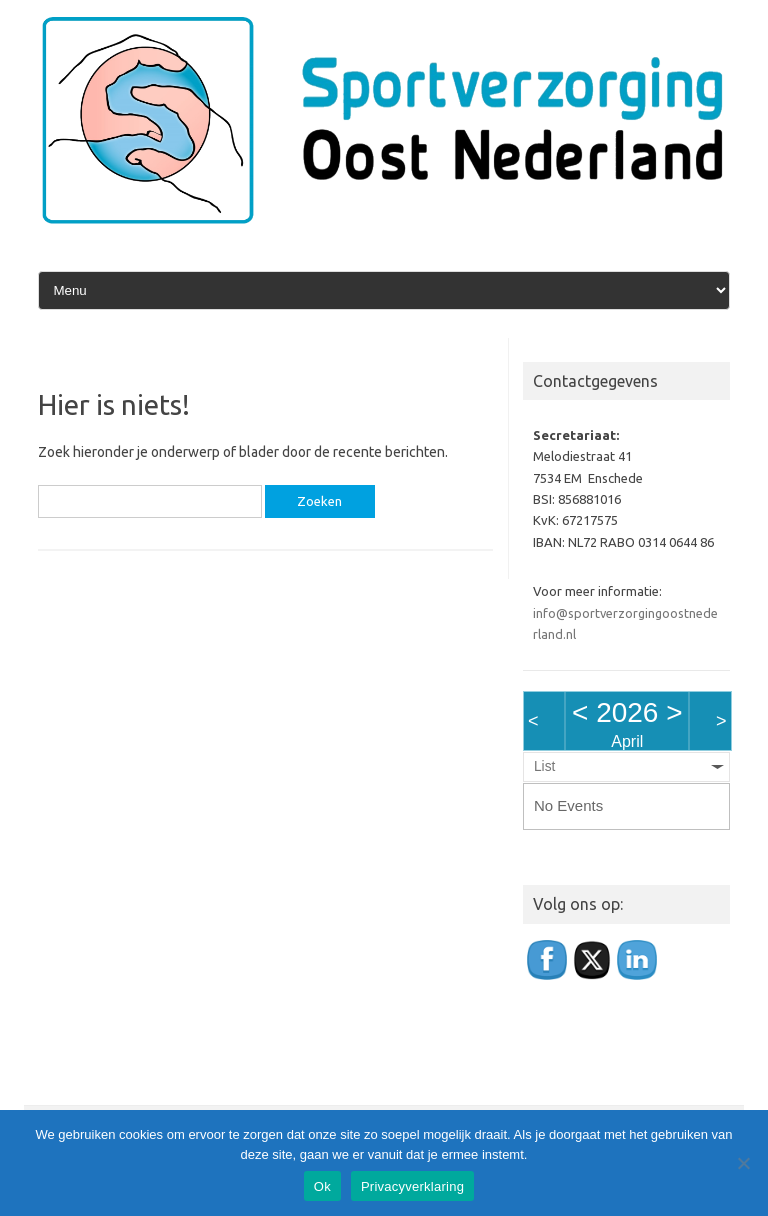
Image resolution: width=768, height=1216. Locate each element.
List (544, 766)
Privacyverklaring (412, 1186)
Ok (322, 1186)
